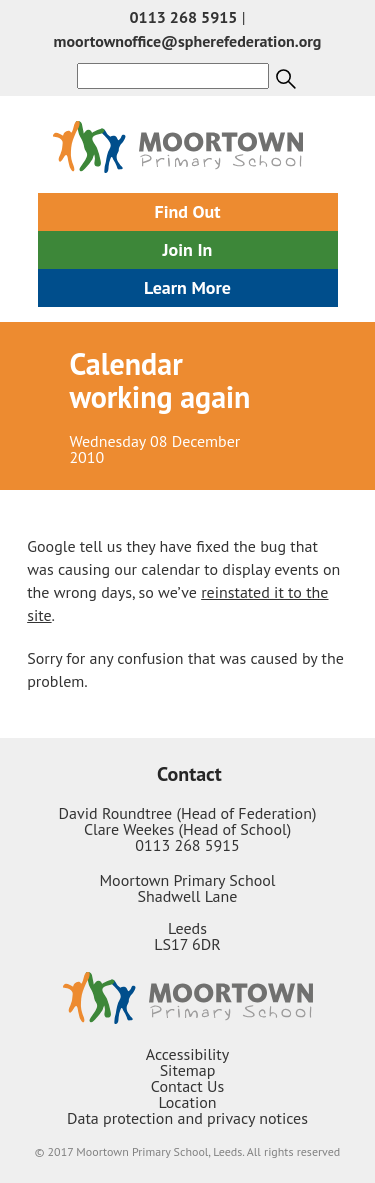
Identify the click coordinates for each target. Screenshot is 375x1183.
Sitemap (188, 1070)
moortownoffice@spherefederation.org (188, 41)
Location (187, 1102)
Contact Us (187, 1086)
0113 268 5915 (184, 17)
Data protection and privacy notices (187, 1118)
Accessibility (188, 1054)
